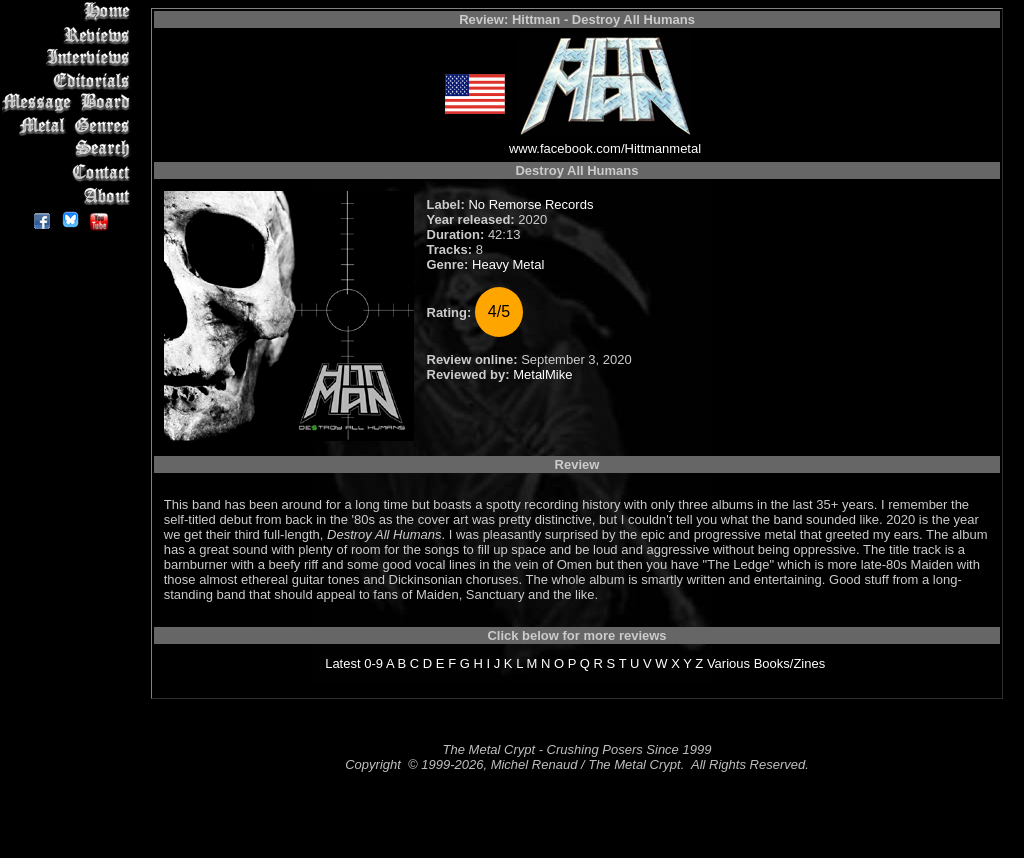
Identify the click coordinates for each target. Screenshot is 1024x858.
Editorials (69, 80)
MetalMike (542, 374)
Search (69, 149)
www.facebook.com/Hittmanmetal (605, 148)
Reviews (69, 34)
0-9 (373, 663)
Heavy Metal (508, 264)
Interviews (69, 57)
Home (69, 11)
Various (728, 663)
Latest (342, 663)
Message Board (69, 103)
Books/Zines (790, 663)
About (69, 195)
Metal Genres (69, 126)
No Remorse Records (530, 204)
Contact (69, 172)
